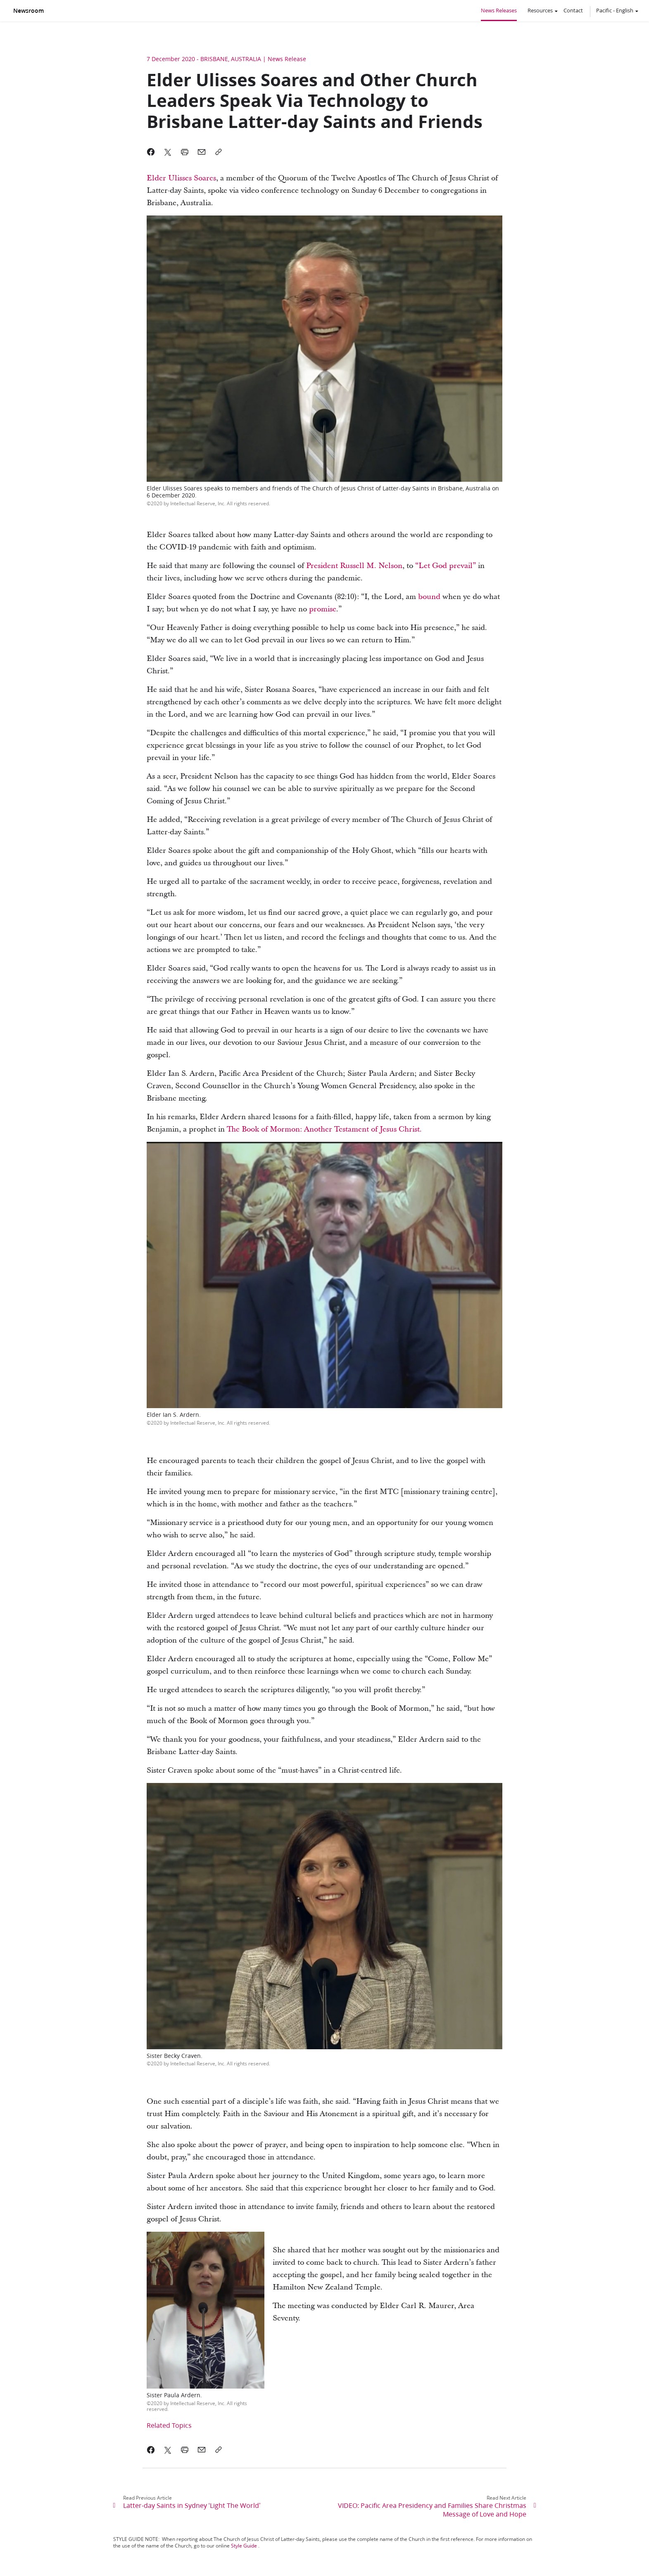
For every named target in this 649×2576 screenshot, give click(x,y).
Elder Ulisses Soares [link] (181, 178)
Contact (573, 10)
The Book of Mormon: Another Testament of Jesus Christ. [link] (324, 1129)
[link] (429, 597)
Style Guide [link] (244, 2545)
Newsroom (28, 11)
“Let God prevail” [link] (445, 566)
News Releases (499, 10)
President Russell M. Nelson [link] (354, 566)
